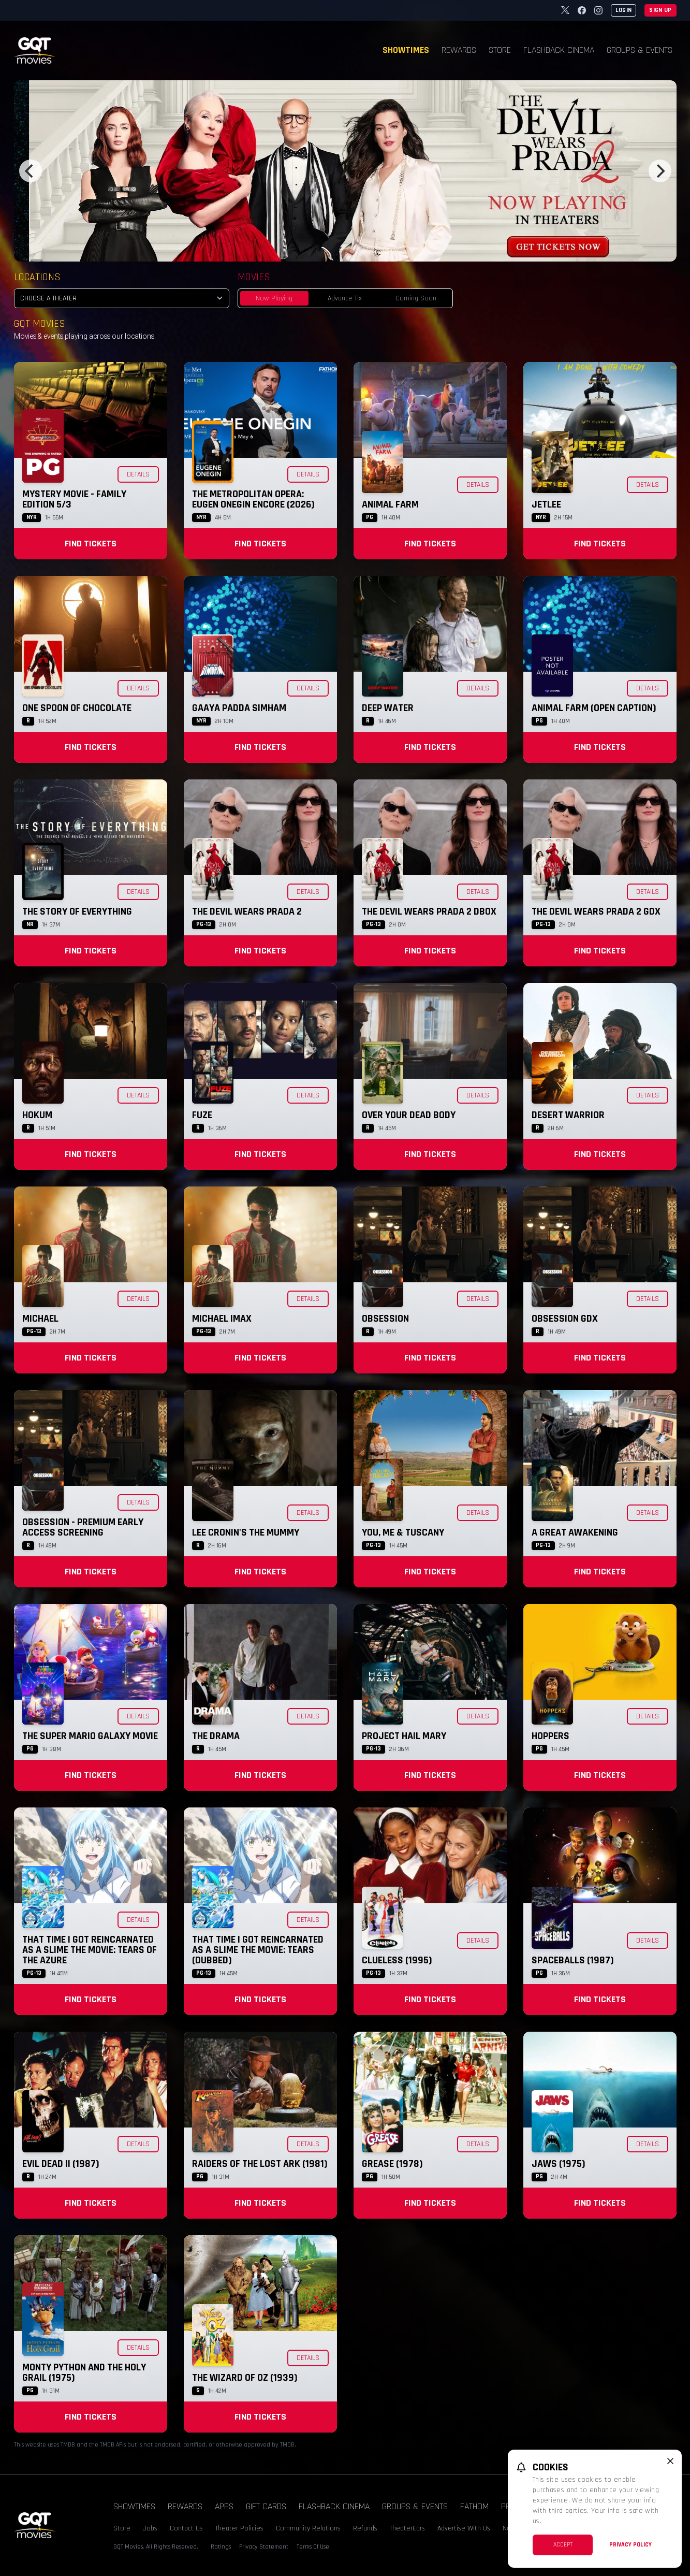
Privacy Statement (263, 2547)
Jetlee (546, 504)
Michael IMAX (222, 1318)
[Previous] (30, 171)
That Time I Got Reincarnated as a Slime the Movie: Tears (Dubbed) (258, 1950)
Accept (562, 2545)
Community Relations (308, 2528)
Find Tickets (90, 543)
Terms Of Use (313, 2547)
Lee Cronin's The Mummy (245, 1532)
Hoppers (550, 1736)
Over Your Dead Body (409, 1115)
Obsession (385, 1318)
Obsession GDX (565, 1318)
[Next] (660, 171)
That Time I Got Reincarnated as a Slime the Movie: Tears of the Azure (89, 1950)
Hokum (37, 1115)
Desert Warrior (568, 1115)
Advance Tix (345, 298)
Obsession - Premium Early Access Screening (82, 1527)
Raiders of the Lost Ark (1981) (260, 2163)
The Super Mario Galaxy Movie (90, 1736)
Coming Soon (415, 298)
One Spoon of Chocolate (76, 708)
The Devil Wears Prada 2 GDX (596, 911)
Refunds (365, 2528)
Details (138, 474)
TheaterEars (407, 2528)
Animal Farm (390, 504)
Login (623, 10)
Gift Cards (266, 2506)
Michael (40, 1318)
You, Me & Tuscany (403, 1532)
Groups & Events (639, 50)
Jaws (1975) (558, 2163)
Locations (37, 277)
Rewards (459, 50)
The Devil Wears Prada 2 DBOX (429, 911)
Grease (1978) (392, 2163)
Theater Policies (239, 2528)
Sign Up (660, 10)
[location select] (121, 298)
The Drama (216, 1736)
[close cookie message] (670, 2461)
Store (500, 50)
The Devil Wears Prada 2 (247, 911)
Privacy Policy (630, 2545)
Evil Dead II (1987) (60, 2163)
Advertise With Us (463, 2528)
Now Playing (274, 298)
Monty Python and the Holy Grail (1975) (84, 2372)
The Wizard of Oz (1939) (245, 2377)
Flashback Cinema (558, 50)
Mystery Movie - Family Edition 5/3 (74, 499)
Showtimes (406, 50)
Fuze (202, 1115)
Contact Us (186, 2528)
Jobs (150, 2528)
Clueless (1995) (397, 1960)
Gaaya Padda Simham (239, 708)
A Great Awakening (575, 1532)
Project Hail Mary (404, 1736)
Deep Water (388, 708)
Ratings (221, 2547)
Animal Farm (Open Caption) (594, 708)
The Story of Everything (77, 911)
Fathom (474, 2506)
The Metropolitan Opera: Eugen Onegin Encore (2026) (253, 499)
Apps (224, 2506)
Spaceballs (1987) (573, 1960)
